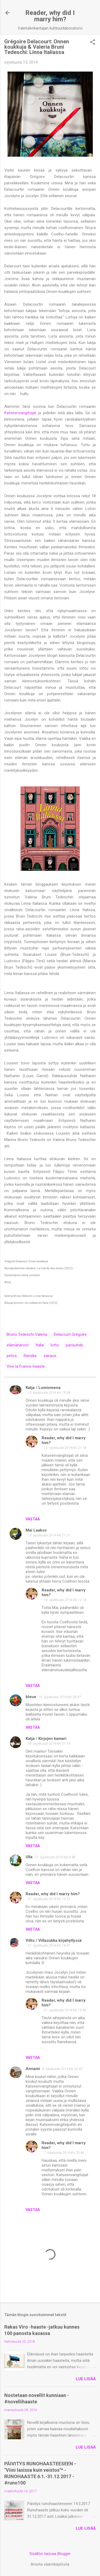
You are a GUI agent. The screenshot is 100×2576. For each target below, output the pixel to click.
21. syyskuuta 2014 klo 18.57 (49, 1945)
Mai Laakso (36, 1530)
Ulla (29, 1857)
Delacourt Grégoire (70, 1334)
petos (12, 1355)
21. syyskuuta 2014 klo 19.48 (65, 2010)
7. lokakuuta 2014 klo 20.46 (64, 2153)
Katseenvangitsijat (20, 412)
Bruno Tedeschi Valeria (27, 1334)
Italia (39, 1345)
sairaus (49, 1355)
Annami (33, 2068)
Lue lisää (86, 2378)
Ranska (30, 1355)
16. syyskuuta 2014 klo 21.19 (49, 1743)
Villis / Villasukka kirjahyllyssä (54, 1940)
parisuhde (74, 1345)
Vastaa (33, 1519)
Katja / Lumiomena (43, 1387)
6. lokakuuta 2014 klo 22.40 (62, 2069)
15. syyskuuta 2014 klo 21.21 (49, 1535)
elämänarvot (18, 1345)
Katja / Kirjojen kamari (46, 1738)
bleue (31, 1696)
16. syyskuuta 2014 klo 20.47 (59, 1697)
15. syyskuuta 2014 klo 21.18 (65, 1448)
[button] (92, 42)
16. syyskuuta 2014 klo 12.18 (65, 1600)
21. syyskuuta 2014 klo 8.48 (55, 1857)
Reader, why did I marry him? (50, 16)
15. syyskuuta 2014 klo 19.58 (49, 1393)
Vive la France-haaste (26, 1366)
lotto (55, 1345)
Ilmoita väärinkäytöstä (50, 2564)
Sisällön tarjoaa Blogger (50, 2553)
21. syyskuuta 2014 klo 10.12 (49, 1899)
